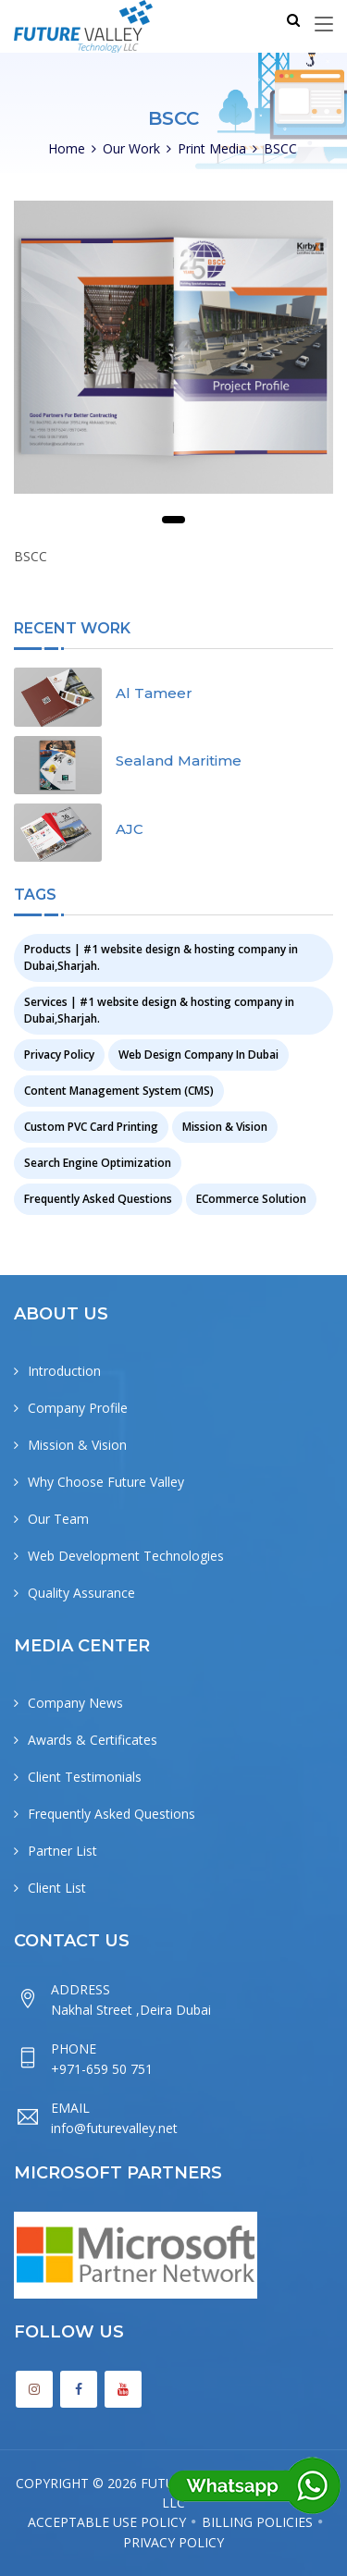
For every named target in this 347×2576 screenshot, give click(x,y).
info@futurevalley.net (114, 2128)
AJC (129, 829)
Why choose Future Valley (106, 1481)
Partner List (62, 1850)
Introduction (64, 1371)
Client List (57, 1887)
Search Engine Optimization (97, 1163)
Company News (75, 1702)
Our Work (131, 148)
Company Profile (78, 1408)
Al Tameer (154, 693)
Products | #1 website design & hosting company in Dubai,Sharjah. (161, 957)
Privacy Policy (59, 1054)
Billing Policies (257, 2522)
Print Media (212, 148)
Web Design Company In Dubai (198, 1054)
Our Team (58, 1518)
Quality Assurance (81, 1592)
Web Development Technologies (126, 1555)
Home (66, 148)
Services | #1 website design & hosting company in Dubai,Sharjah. (159, 1010)
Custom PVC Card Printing (91, 1127)
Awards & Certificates (92, 1739)
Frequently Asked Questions (98, 1199)
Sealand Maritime (179, 760)
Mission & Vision (224, 1127)
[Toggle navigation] (324, 25)
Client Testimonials (85, 1776)
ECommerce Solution (251, 1199)
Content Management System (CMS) (119, 1090)
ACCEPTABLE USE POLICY (107, 2522)
